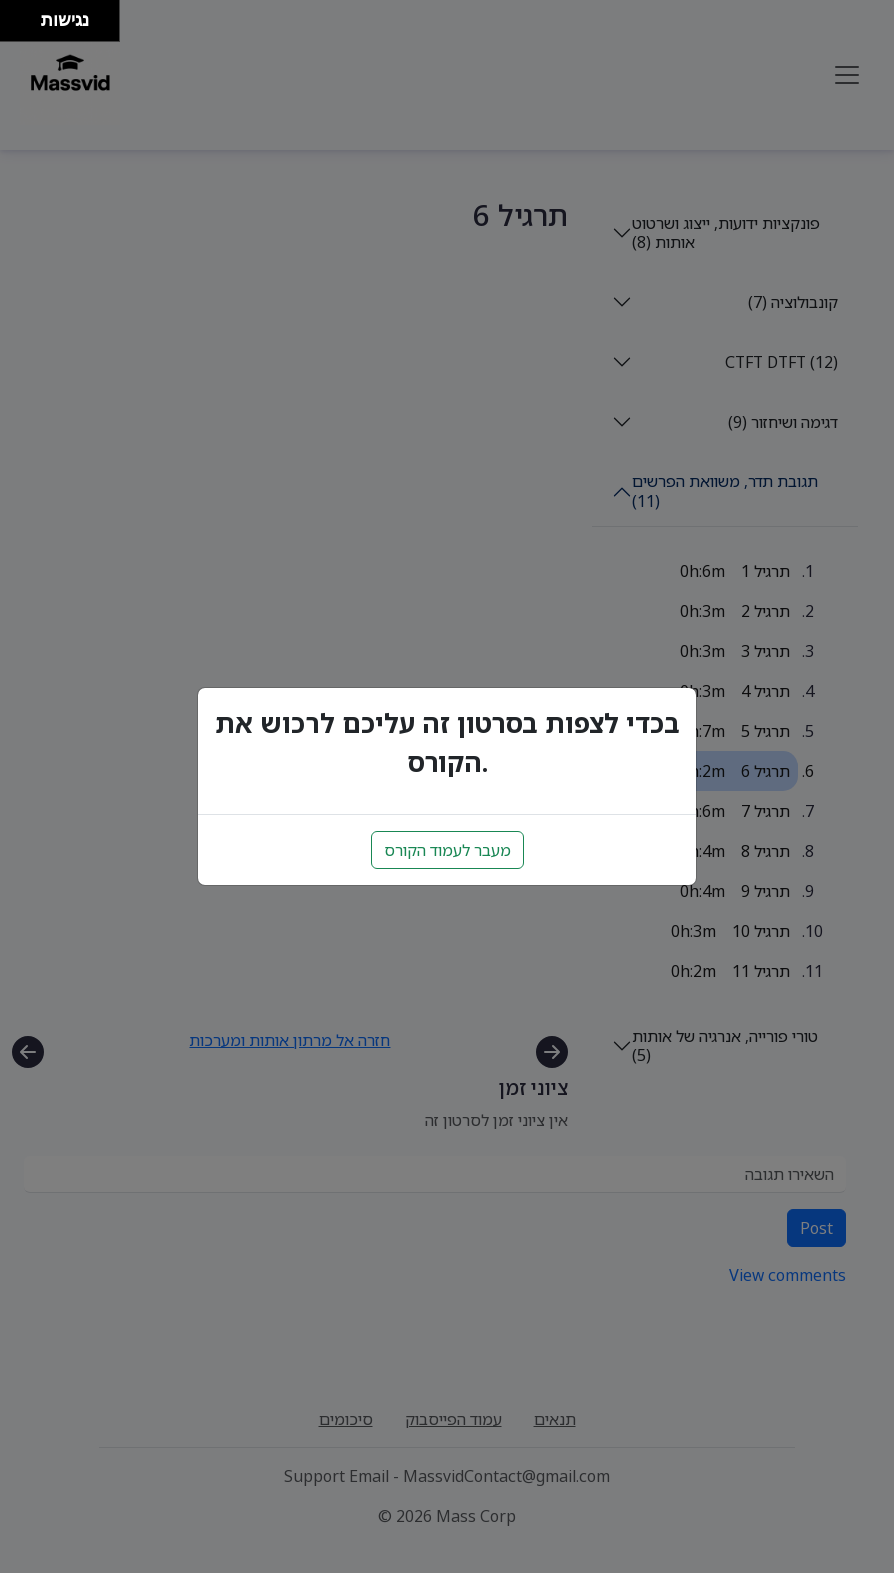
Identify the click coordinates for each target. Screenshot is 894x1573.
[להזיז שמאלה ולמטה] (15, 26)
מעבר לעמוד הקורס (447, 850)
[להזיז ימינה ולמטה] (26, 26)
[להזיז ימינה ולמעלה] (26, 15)
